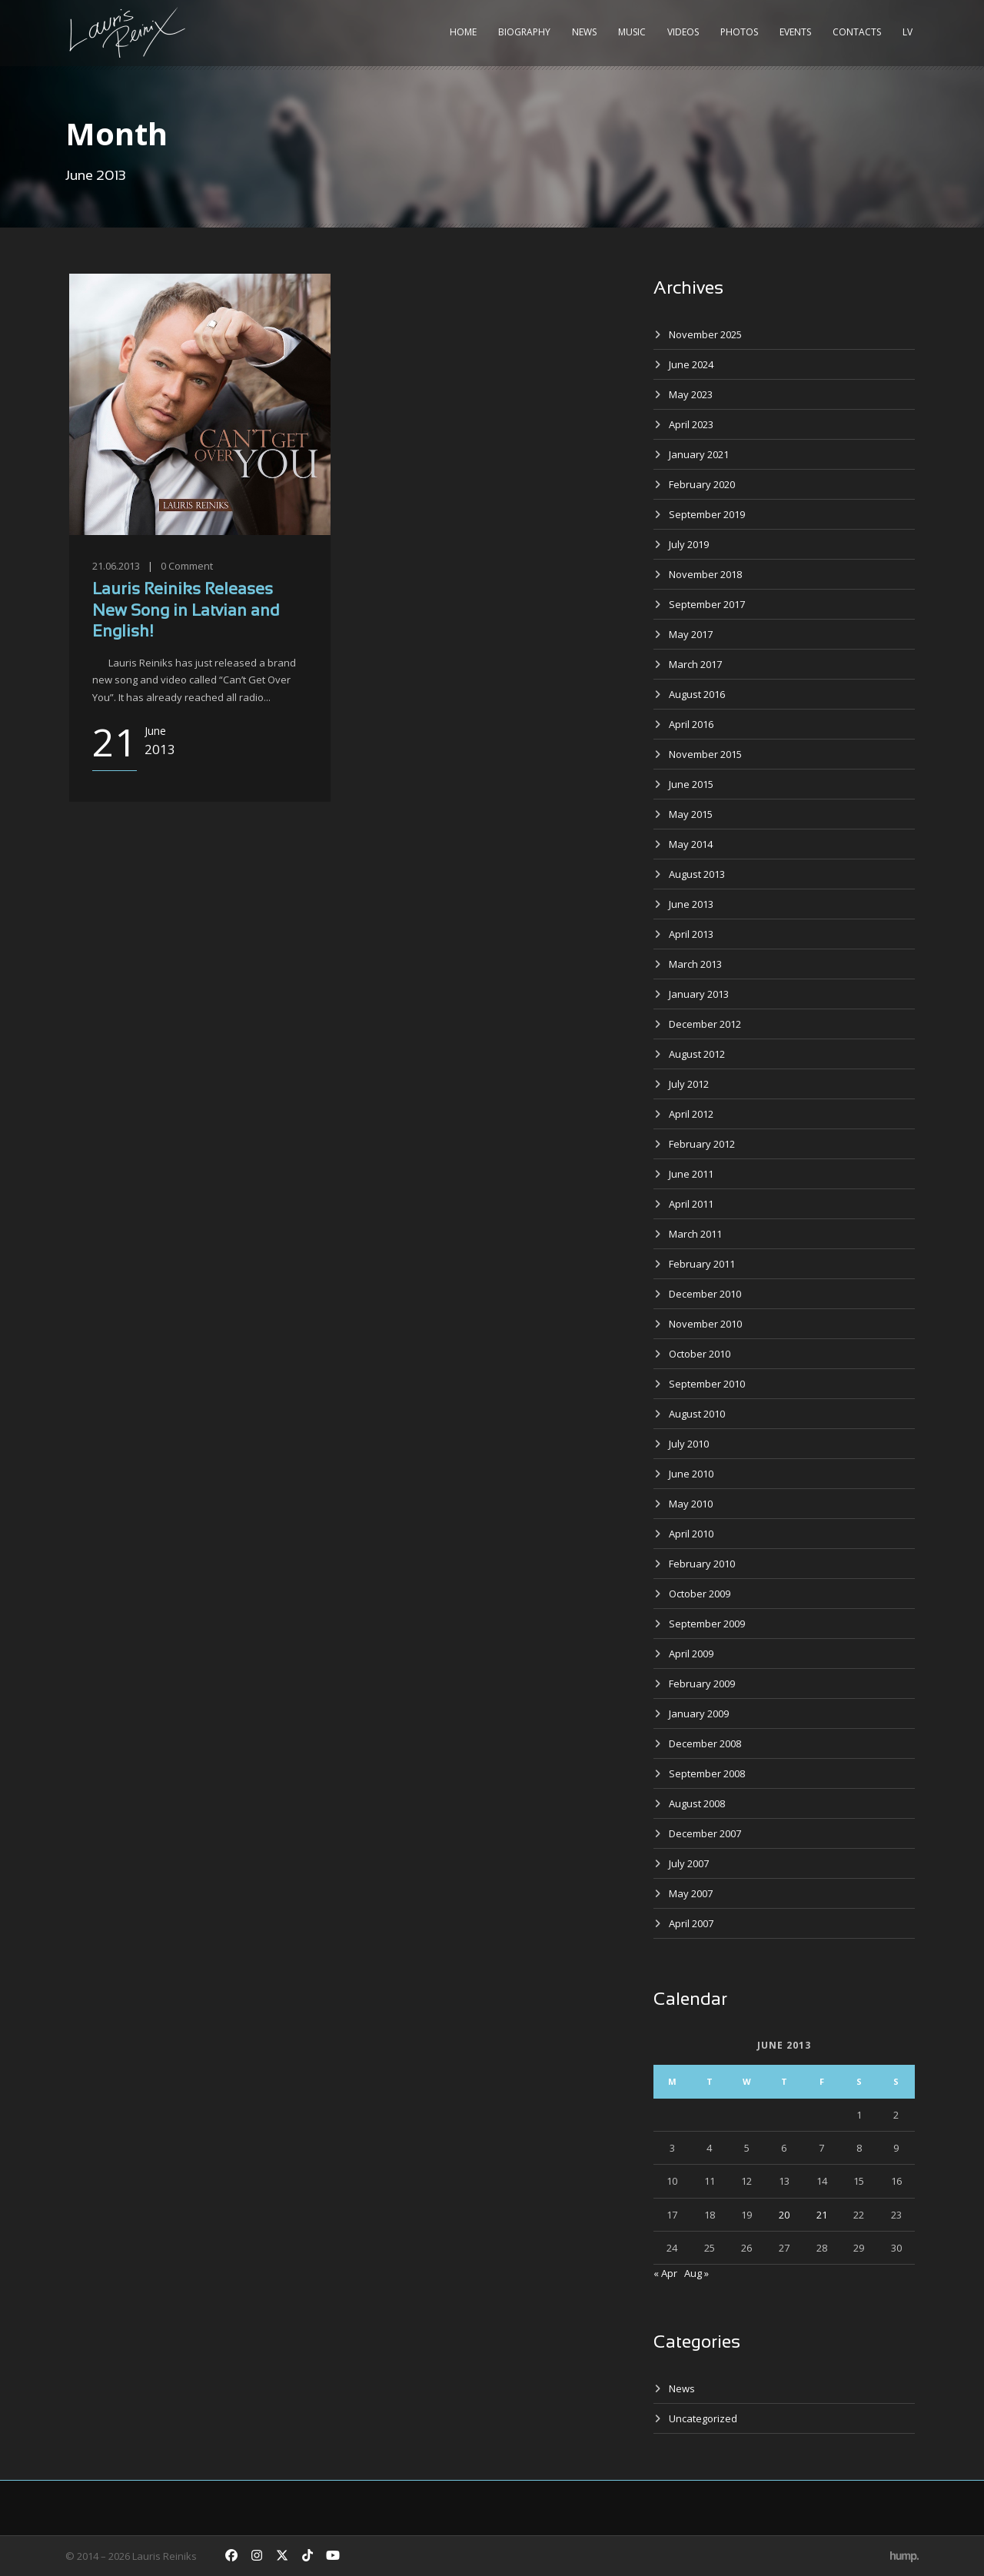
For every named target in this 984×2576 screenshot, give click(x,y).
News (584, 31)
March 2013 (695, 964)
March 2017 (695, 664)
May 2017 (691, 634)
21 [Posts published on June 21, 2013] (821, 2215)
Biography (524, 31)
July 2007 (689, 1863)
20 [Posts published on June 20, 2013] (784, 2215)
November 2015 (705, 754)
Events (795, 31)
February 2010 (702, 1564)
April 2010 (691, 1534)
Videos (683, 31)
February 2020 (702, 484)
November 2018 (705, 574)
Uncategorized (703, 2418)
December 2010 (705, 1294)
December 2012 (705, 1024)
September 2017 (707, 604)
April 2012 (691, 1114)
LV (908, 31)
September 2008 (707, 1773)
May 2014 (691, 844)
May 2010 (691, 1504)
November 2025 (705, 334)
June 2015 (691, 784)
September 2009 (707, 1623)
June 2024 (691, 364)
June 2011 (691, 1174)
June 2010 (691, 1474)
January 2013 (699, 994)
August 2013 (697, 874)
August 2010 (697, 1414)
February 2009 (702, 1683)
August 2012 (697, 1054)
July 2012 (689, 1084)
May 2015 (691, 814)
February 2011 (702, 1264)
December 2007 (705, 1833)
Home (463, 31)
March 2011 (695, 1234)
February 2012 (702, 1144)
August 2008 (697, 1803)
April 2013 (691, 934)
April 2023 (691, 424)
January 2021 (699, 454)
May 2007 (691, 1893)
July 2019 (689, 544)
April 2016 (691, 724)
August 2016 (697, 694)
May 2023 (691, 394)
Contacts (857, 31)
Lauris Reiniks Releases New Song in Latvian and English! (185, 611)
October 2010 (699, 1354)
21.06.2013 (116, 566)
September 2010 (707, 1384)
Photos (739, 31)
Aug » (696, 2273)
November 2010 (705, 1324)
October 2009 (699, 1593)
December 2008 (705, 1743)
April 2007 (691, 1923)
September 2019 (707, 514)
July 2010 (689, 1444)
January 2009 (699, 1713)
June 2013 (691, 904)
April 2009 (691, 1653)
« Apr (665, 2273)
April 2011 (691, 1204)
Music (632, 31)
